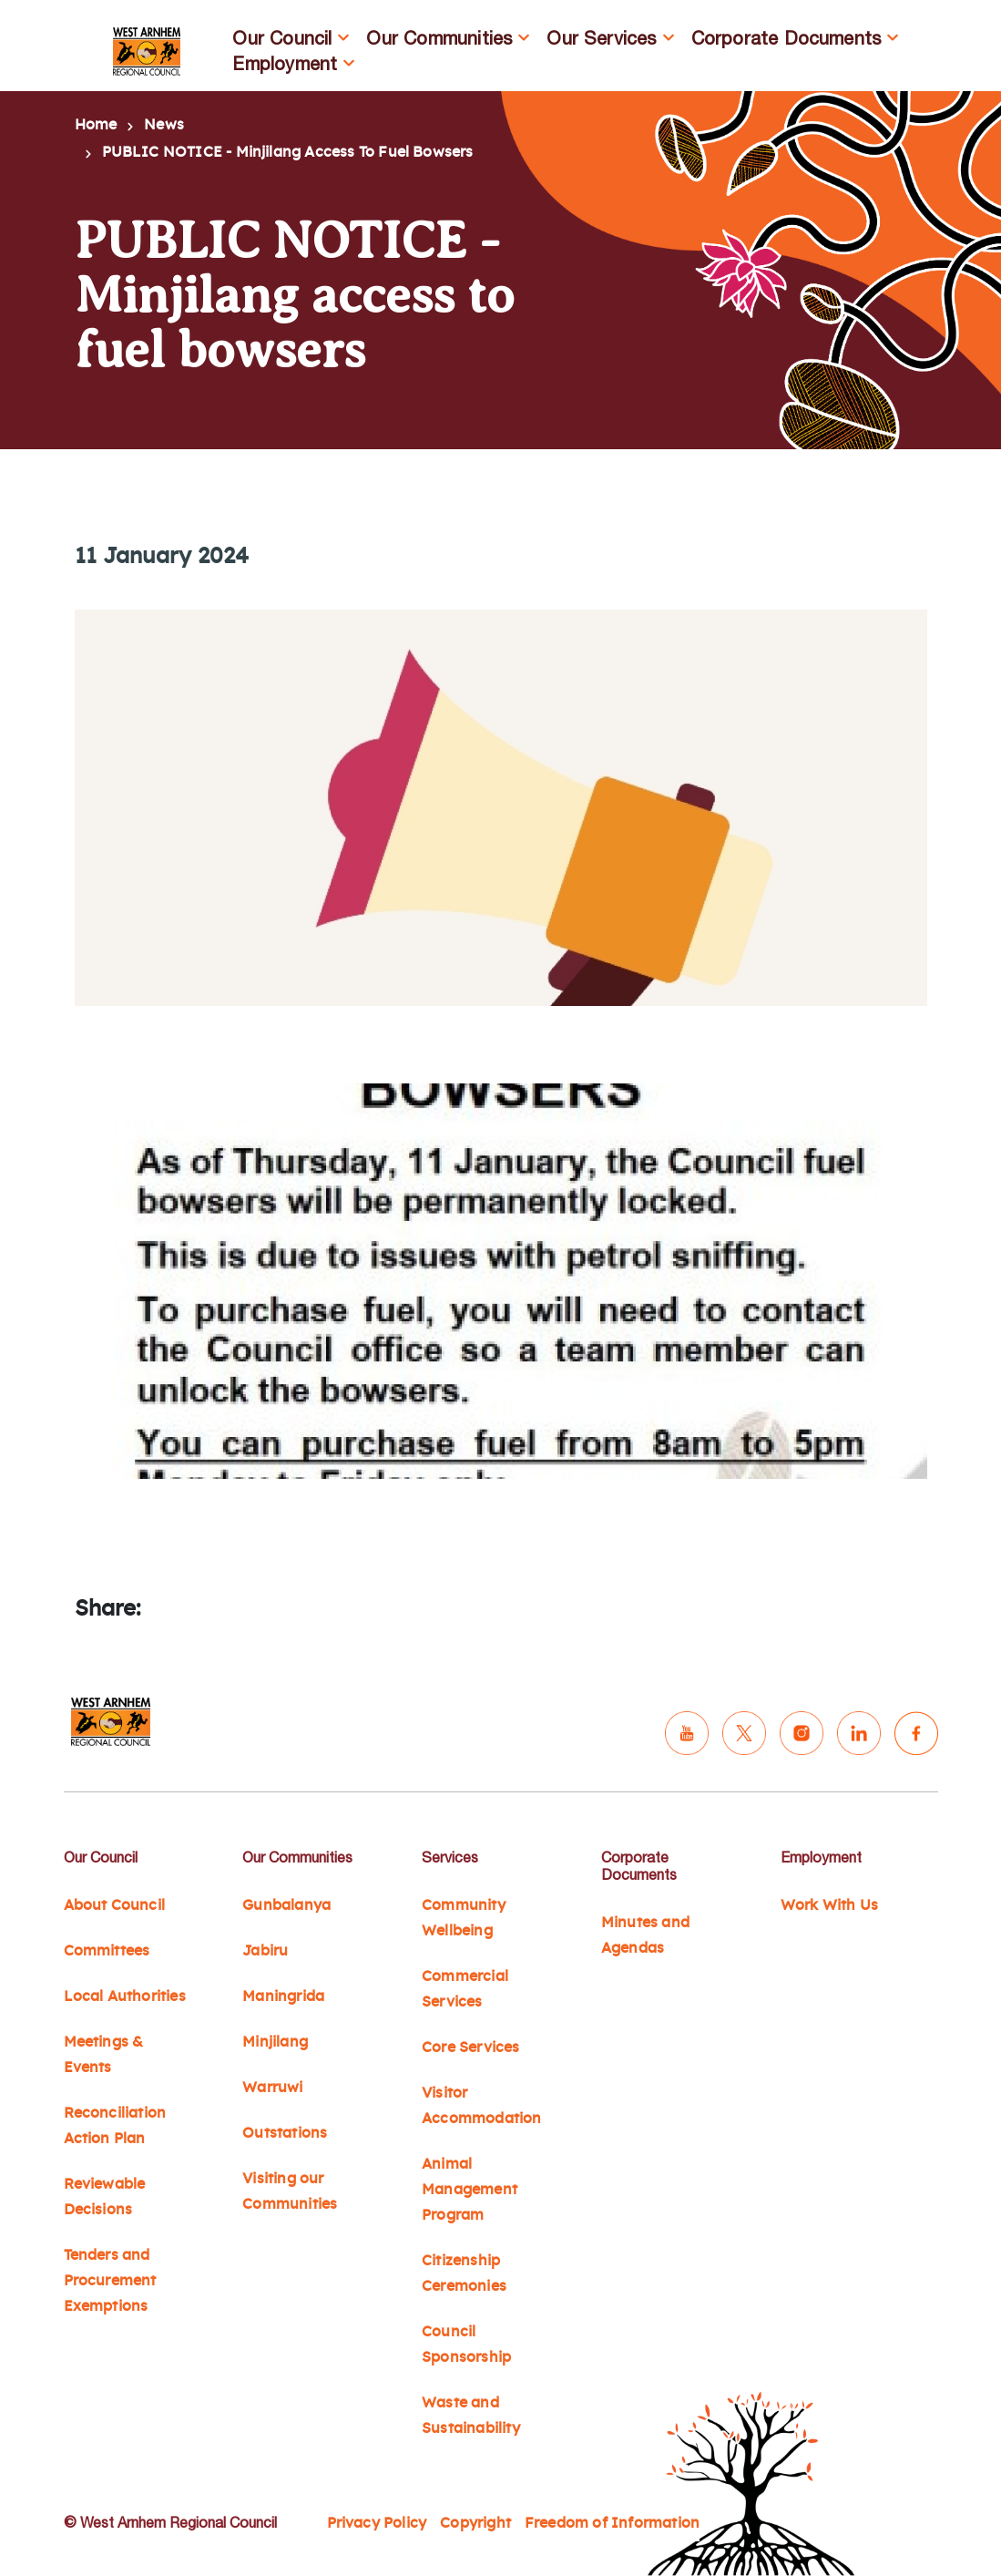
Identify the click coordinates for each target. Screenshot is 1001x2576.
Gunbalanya (286, 1905)
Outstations (284, 2133)
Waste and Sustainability (471, 2416)
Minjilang (275, 2042)
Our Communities (439, 37)
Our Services (601, 37)
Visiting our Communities (289, 2191)
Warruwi (272, 2087)
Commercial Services (465, 1989)
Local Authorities (125, 1996)
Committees (107, 1951)
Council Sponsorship (466, 2345)
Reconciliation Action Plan (115, 2126)
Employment (284, 63)
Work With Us (829, 1905)
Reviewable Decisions (105, 2197)
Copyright (475, 2523)
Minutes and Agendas (645, 1935)
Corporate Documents (786, 37)
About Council (114, 1905)
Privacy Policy (377, 2523)
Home (96, 125)
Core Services (470, 2047)
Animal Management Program (469, 2189)
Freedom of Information (612, 2523)
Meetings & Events (104, 2055)
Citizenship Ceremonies (464, 2273)
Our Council (282, 37)
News (164, 125)
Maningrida (283, 1996)
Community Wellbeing (464, 1918)
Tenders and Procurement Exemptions (110, 2281)
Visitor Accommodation (481, 2106)
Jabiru (265, 1951)
